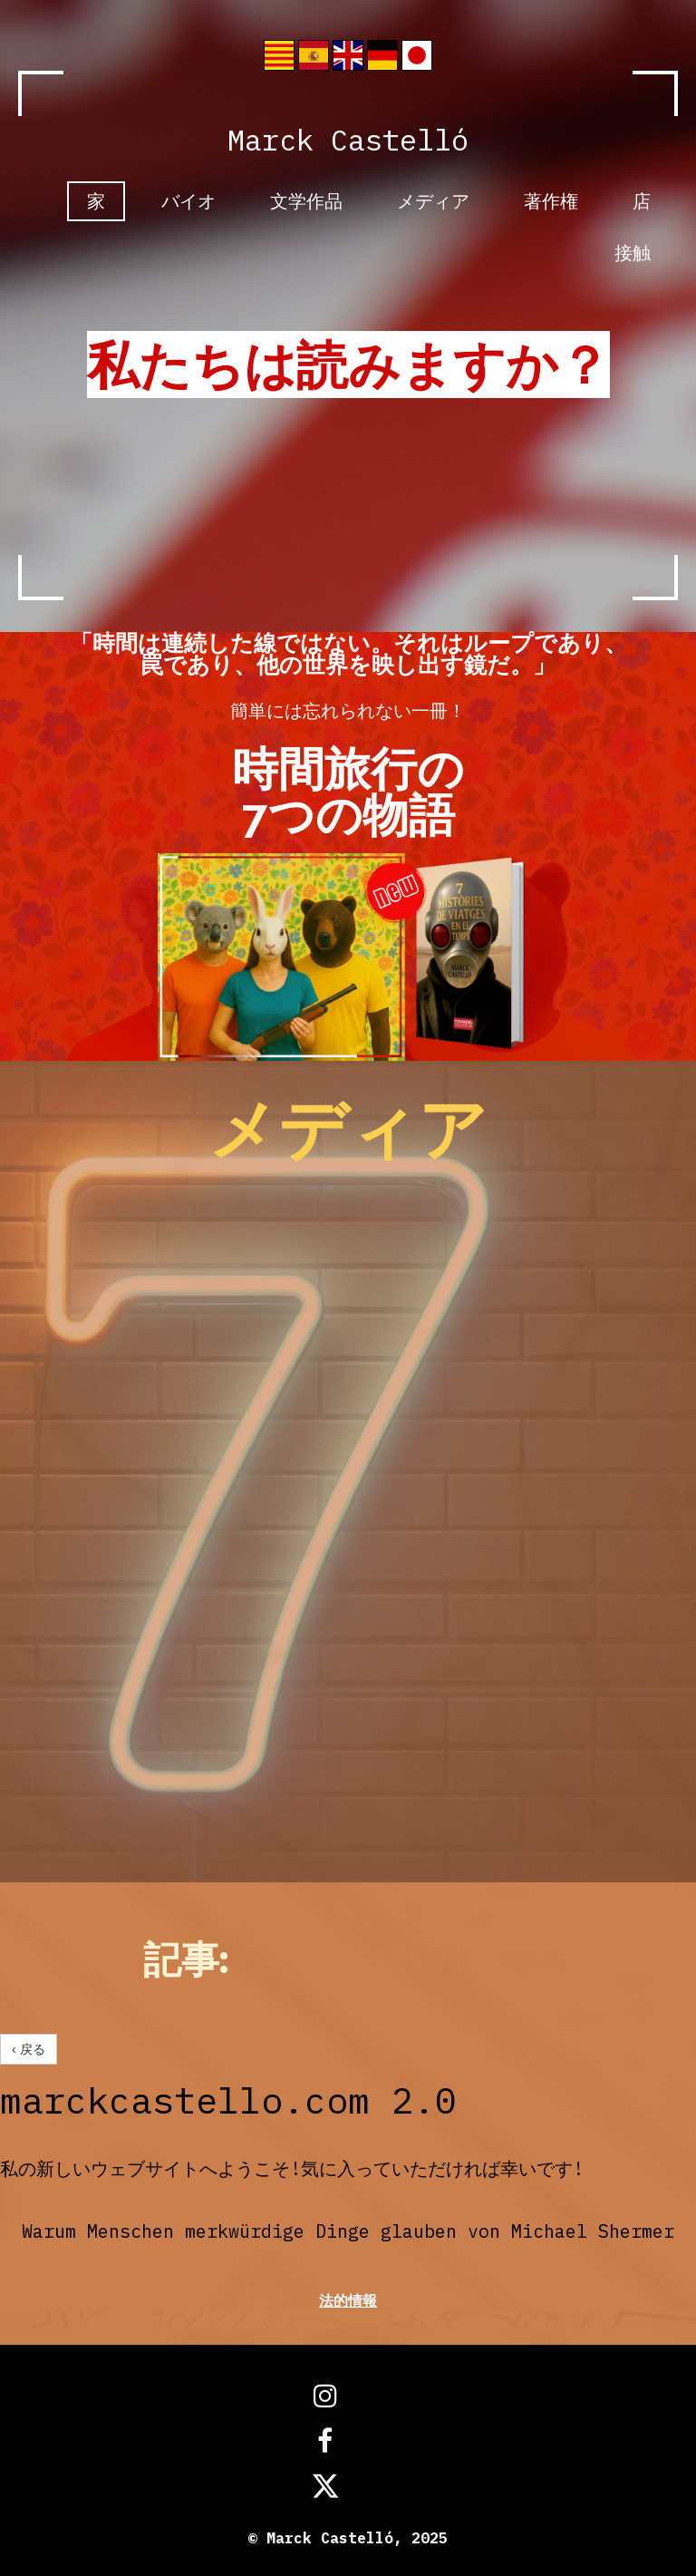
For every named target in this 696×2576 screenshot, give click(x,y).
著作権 (551, 201)
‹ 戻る (28, 2049)
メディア (433, 201)
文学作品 (306, 201)
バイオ (188, 201)
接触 (632, 252)
